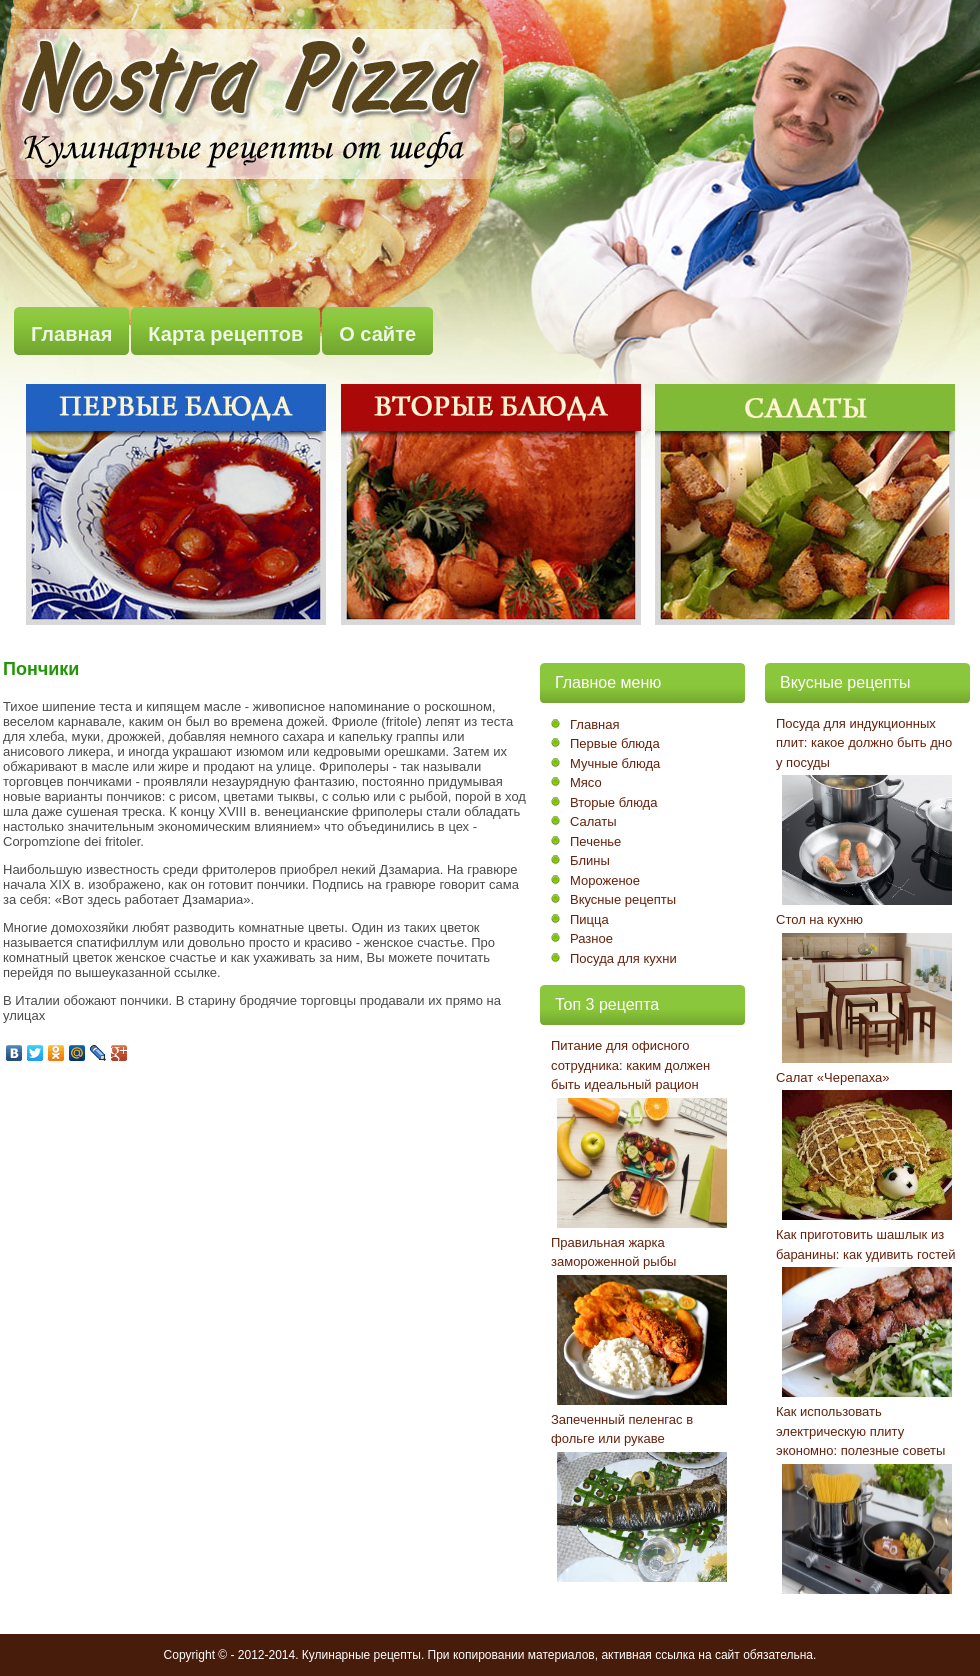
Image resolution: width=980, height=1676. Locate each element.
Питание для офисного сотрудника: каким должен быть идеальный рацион (630, 1065)
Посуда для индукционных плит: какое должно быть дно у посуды (864, 743)
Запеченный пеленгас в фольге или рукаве (622, 1429)
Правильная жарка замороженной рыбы (613, 1252)
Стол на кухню (819, 919)
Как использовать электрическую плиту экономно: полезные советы (860, 1431)
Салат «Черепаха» (833, 1077)
